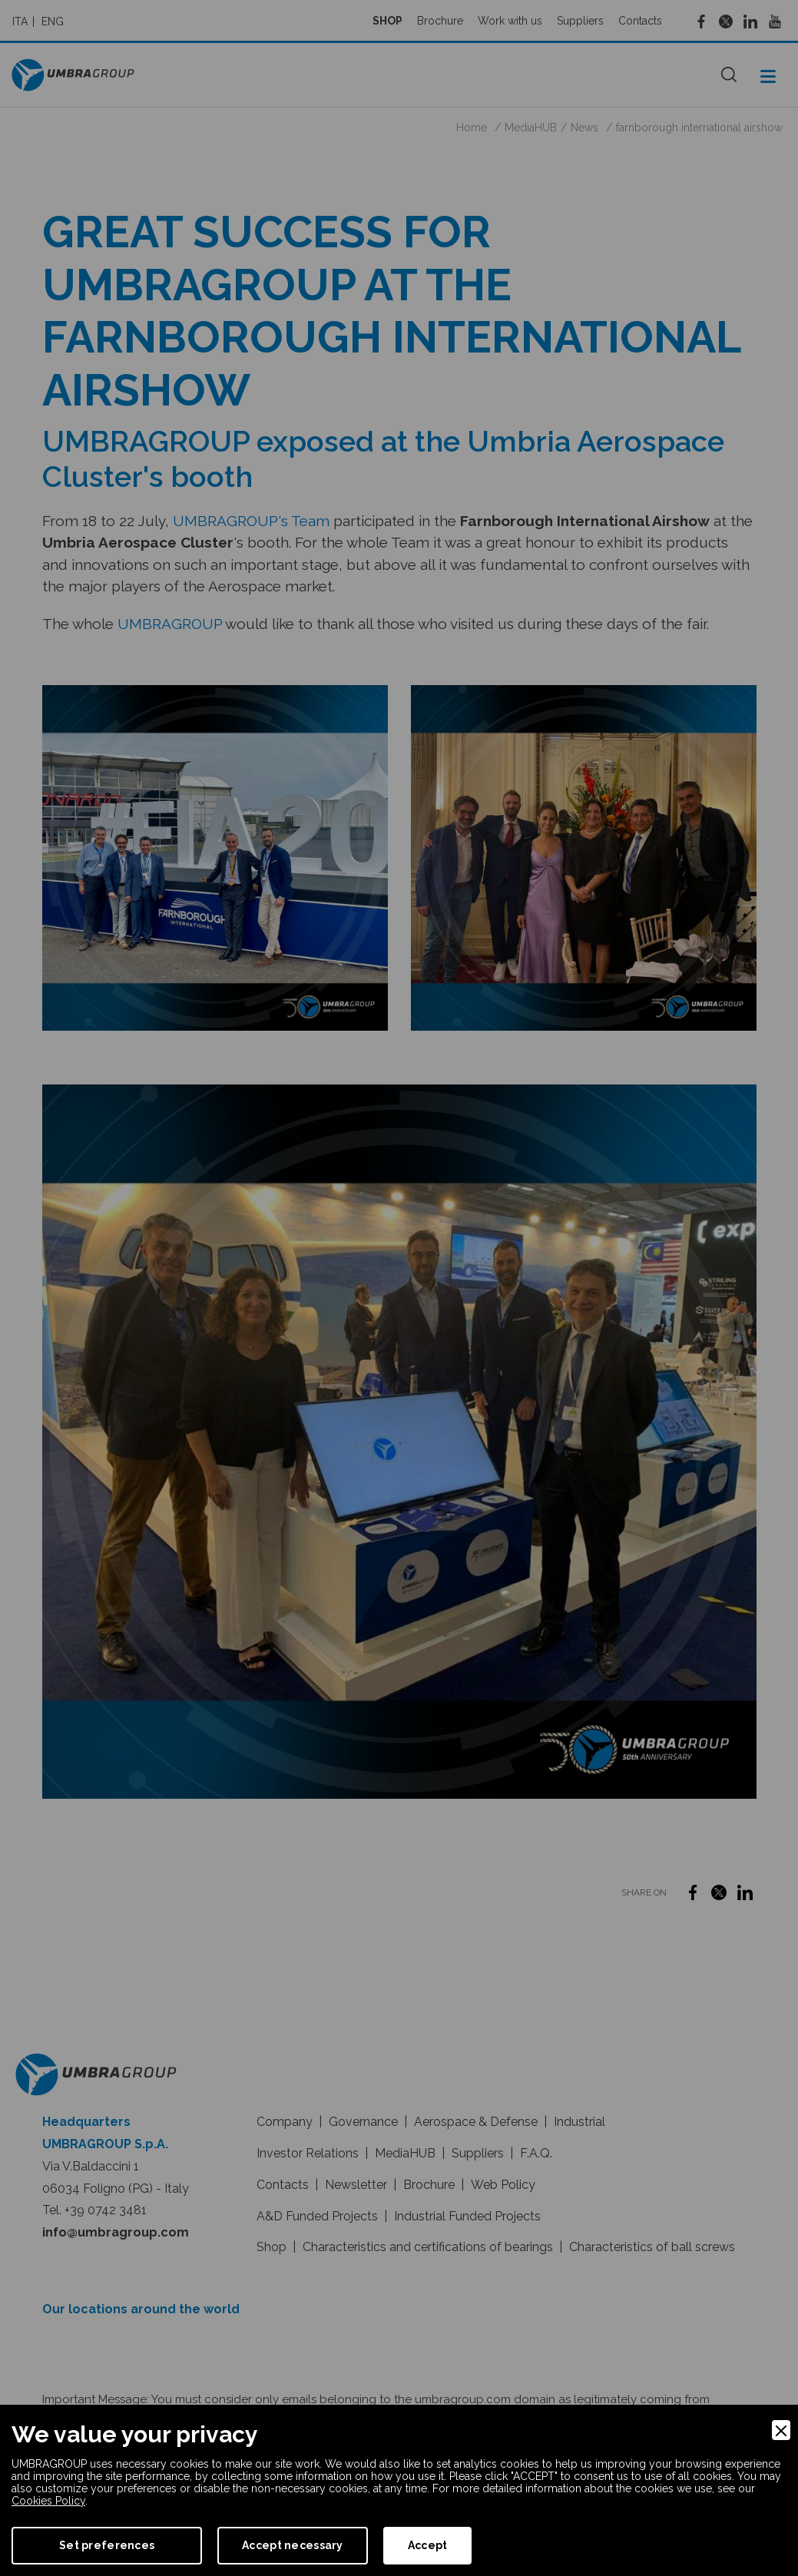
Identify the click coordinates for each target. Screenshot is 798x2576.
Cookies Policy (48, 2501)
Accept (428, 2545)
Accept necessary (292, 2545)
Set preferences (106, 2545)
